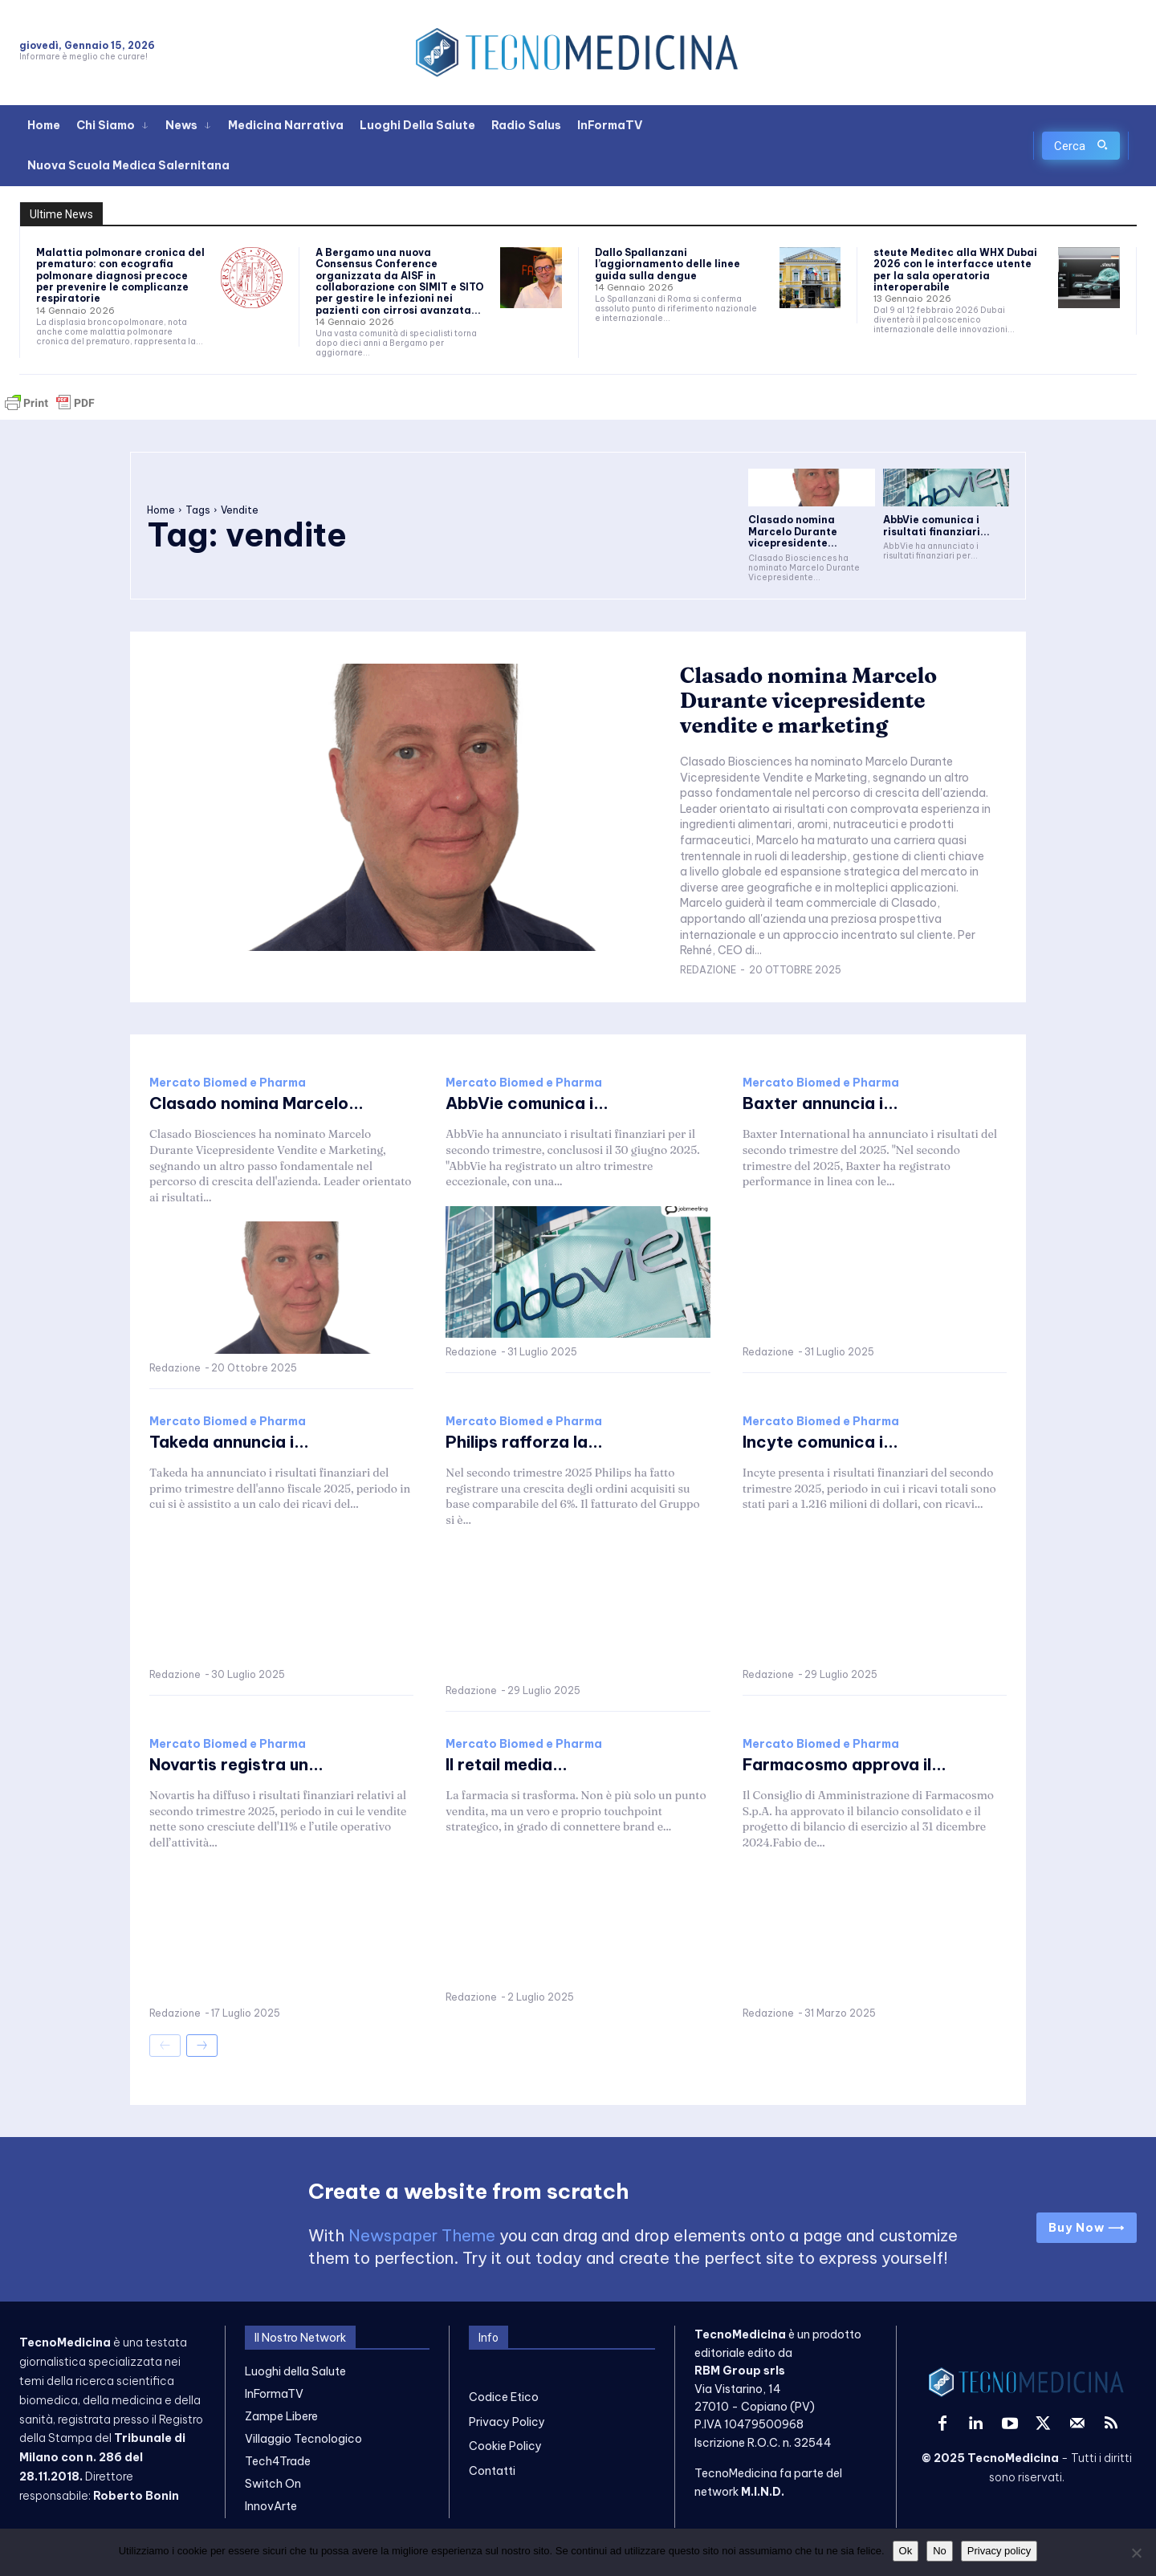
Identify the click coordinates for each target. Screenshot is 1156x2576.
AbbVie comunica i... (527, 1103)
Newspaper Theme (421, 2235)
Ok (906, 2551)
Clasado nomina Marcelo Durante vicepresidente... (792, 531)
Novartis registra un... (236, 1764)
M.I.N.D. (762, 2491)
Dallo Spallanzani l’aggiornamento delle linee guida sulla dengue (667, 264)
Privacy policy (999, 2551)
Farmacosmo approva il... (844, 1764)
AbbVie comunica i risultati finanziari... (936, 525)
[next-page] (202, 2045)
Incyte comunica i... (820, 1442)
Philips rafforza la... (524, 1442)
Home (161, 510)
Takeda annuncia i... (229, 1442)
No (939, 2551)
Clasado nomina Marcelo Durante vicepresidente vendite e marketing (809, 700)
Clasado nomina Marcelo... (256, 1103)
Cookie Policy (505, 2446)
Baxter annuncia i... (820, 1103)
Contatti (492, 2470)
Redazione (708, 970)
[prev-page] (165, 2045)
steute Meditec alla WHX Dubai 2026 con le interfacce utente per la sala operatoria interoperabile (955, 269)
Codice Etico (504, 2397)
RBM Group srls (739, 2370)
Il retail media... (507, 1764)
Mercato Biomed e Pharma (227, 1082)
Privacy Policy (507, 2422)
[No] (1136, 2553)
